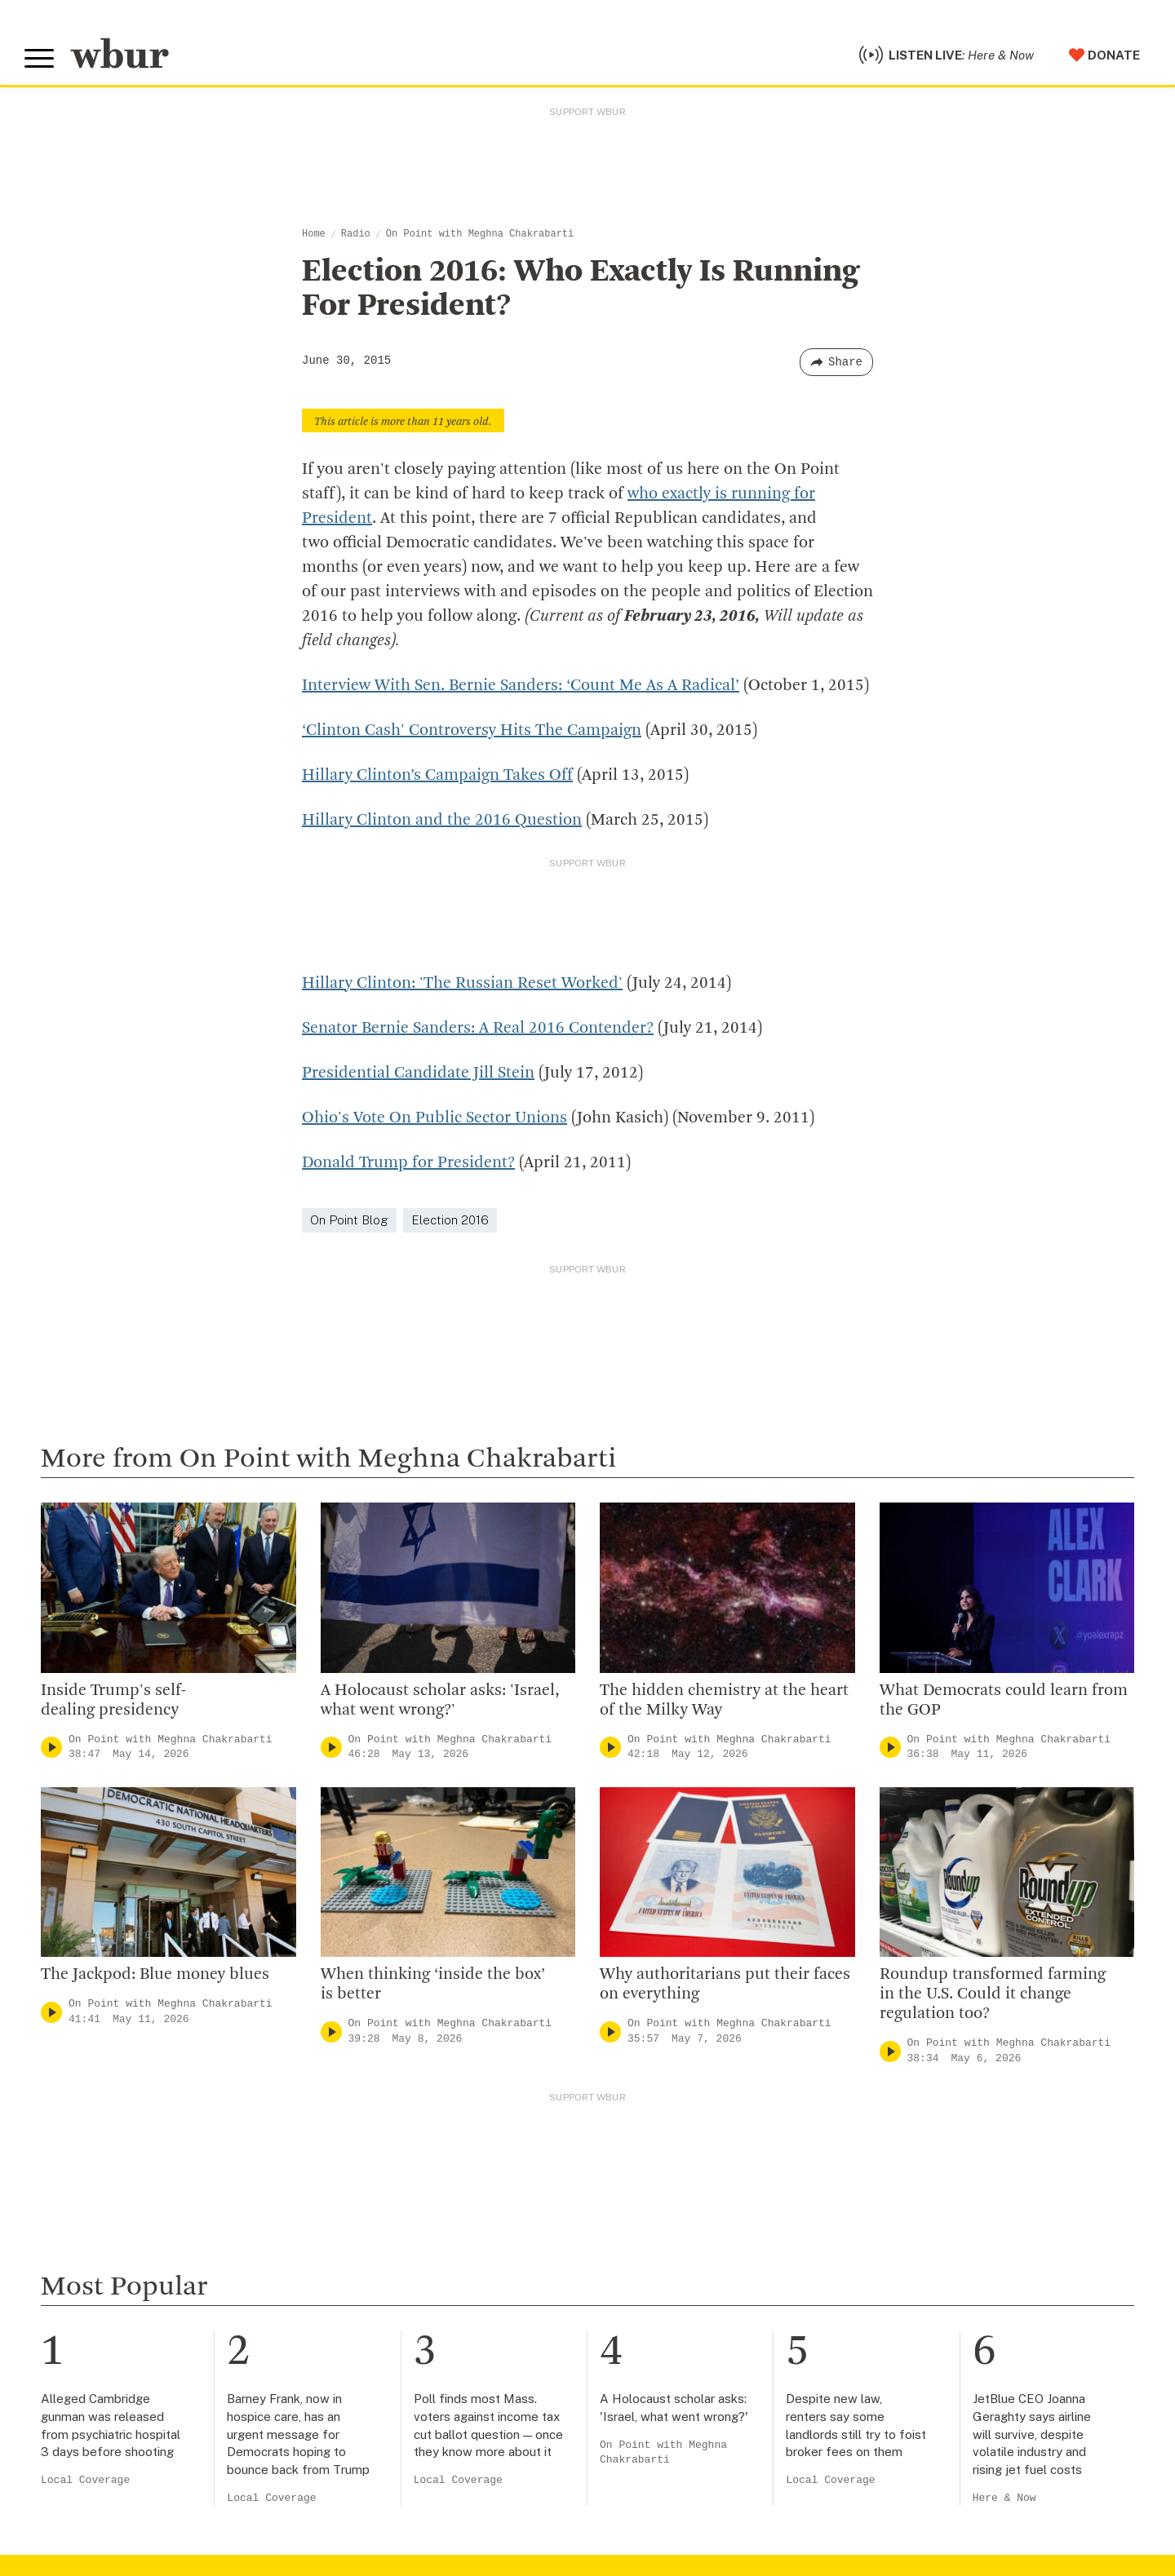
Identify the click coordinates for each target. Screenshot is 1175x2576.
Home (314, 234)
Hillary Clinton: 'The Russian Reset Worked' (462, 984)
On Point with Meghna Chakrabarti (480, 234)
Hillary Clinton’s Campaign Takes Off (437, 776)
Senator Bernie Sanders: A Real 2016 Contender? (478, 1028)
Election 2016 (450, 1220)
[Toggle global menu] (39, 59)
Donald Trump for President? (408, 1163)
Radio (355, 234)
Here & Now (1004, 2498)
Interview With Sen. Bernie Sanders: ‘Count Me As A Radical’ (520, 686)
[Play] (51, 1748)
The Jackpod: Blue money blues (155, 1975)
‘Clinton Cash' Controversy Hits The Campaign (471, 731)
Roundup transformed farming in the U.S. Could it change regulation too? (993, 1994)
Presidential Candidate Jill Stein (418, 1073)
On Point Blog (349, 1220)
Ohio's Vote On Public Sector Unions (434, 1118)
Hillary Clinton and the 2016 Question (442, 820)
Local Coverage (85, 2480)
